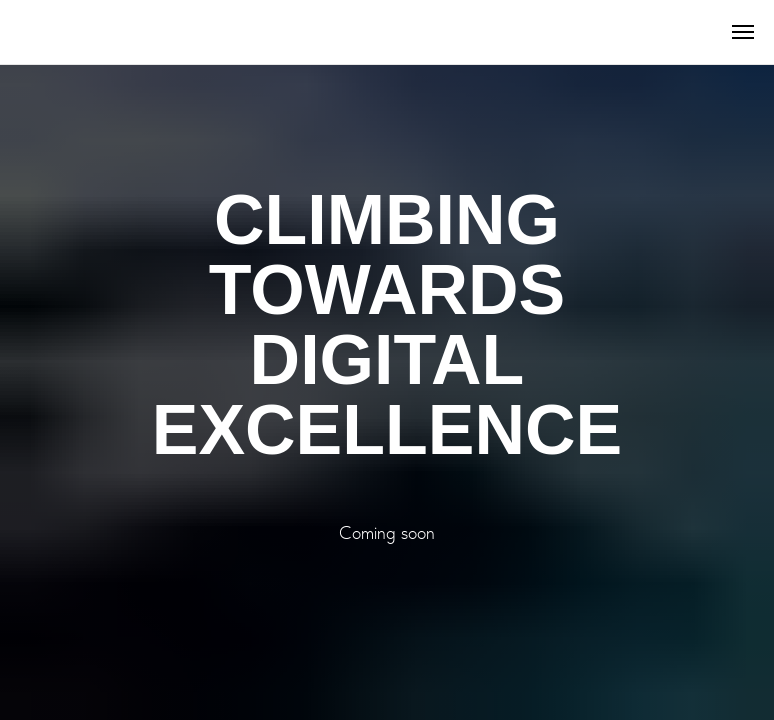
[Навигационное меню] (743, 32)
